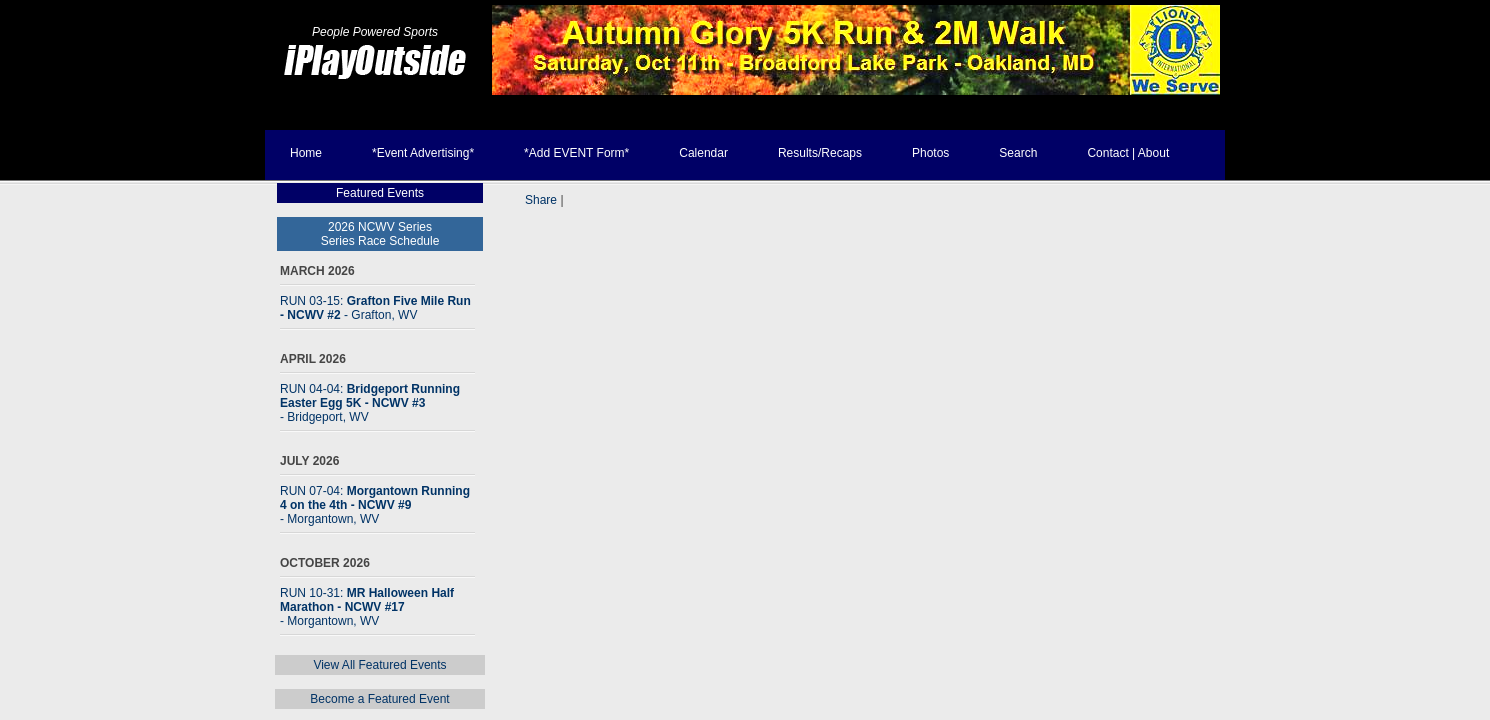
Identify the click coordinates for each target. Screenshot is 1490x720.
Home (306, 153)
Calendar (703, 153)
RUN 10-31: (367, 607)
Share (541, 200)
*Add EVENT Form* (576, 153)
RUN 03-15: (375, 308)
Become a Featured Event (379, 699)
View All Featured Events (379, 665)
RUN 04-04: (370, 403)
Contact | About (1128, 153)
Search (1018, 153)
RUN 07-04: (375, 505)
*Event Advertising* (423, 153)
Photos (930, 153)
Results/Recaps (820, 153)
